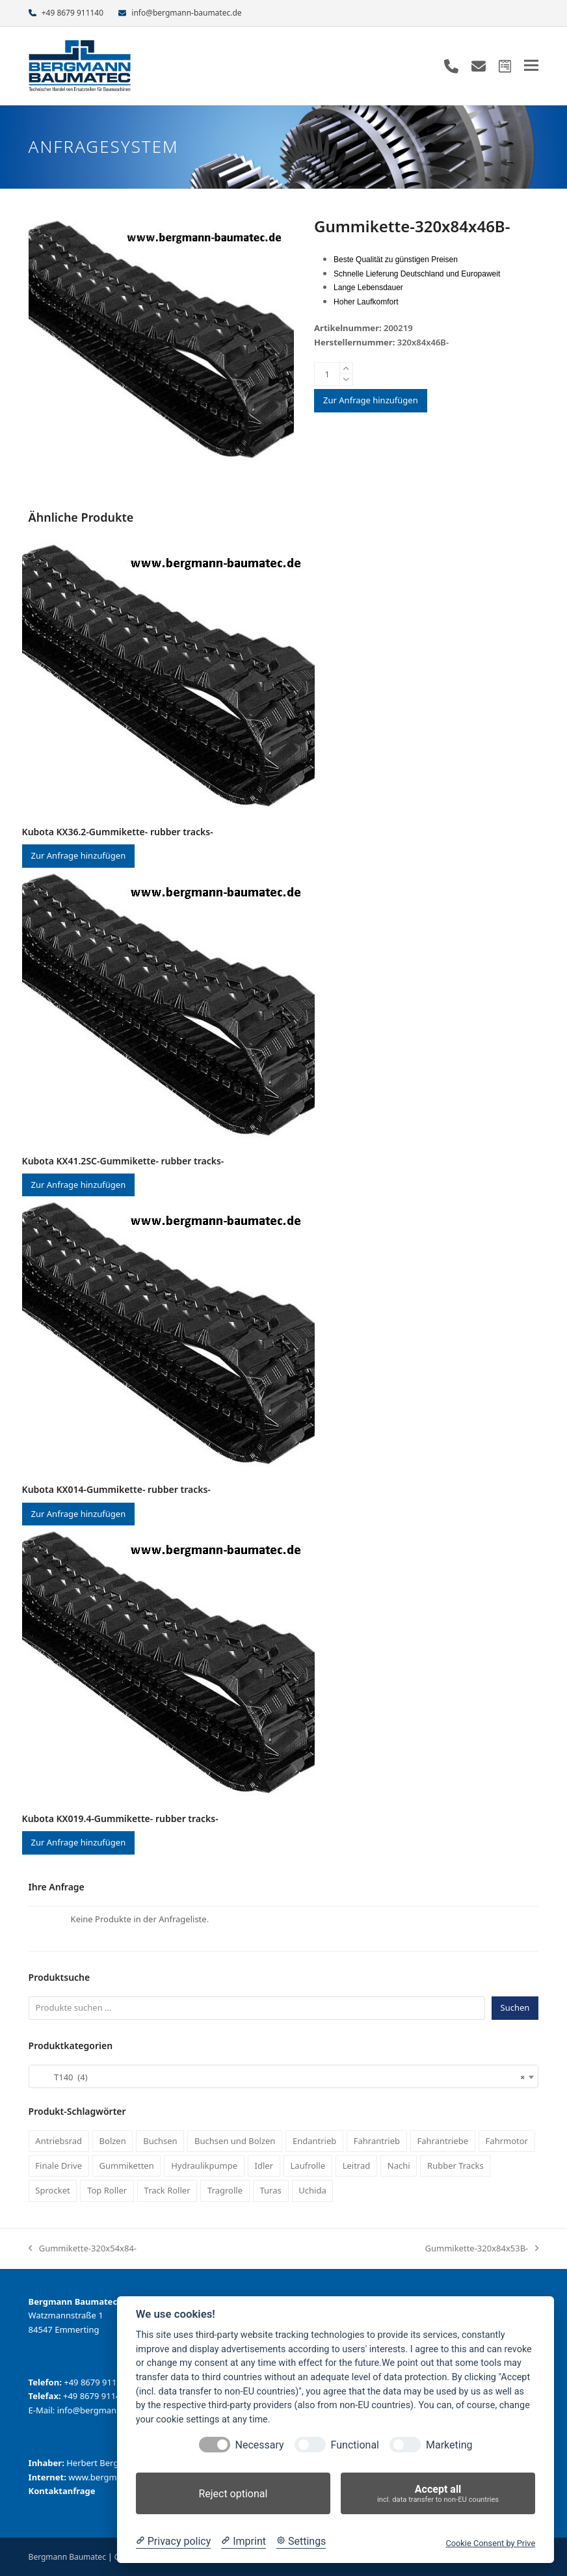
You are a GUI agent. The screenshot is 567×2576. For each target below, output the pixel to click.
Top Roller (107, 2190)
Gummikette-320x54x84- (83, 2248)
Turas (271, 2190)
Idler (264, 2165)
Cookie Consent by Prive (490, 2543)
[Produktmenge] (327, 374)
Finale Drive (58, 2165)
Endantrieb (314, 2141)
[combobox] (284, 2076)
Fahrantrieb (377, 2141)
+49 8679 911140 (72, 12)
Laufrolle (308, 2165)
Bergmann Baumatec (67, 2556)
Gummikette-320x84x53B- (482, 2248)
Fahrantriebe (443, 2141)
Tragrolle (225, 2190)
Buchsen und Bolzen (234, 2141)
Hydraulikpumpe (204, 2165)
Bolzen (112, 2141)
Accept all (438, 2493)
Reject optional (232, 2494)
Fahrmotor (507, 2141)
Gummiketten (126, 2165)
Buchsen (160, 2141)
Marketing (449, 2445)
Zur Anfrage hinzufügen (370, 400)
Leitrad (357, 2165)
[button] (531, 65)
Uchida (312, 2190)
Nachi (399, 2165)
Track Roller (167, 2190)
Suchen (515, 2007)
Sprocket (52, 2190)
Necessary (259, 2445)
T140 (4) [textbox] (279, 2077)
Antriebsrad (58, 2141)
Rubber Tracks (455, 2165)
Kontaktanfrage (62, 2491)
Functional (355, 2445)
